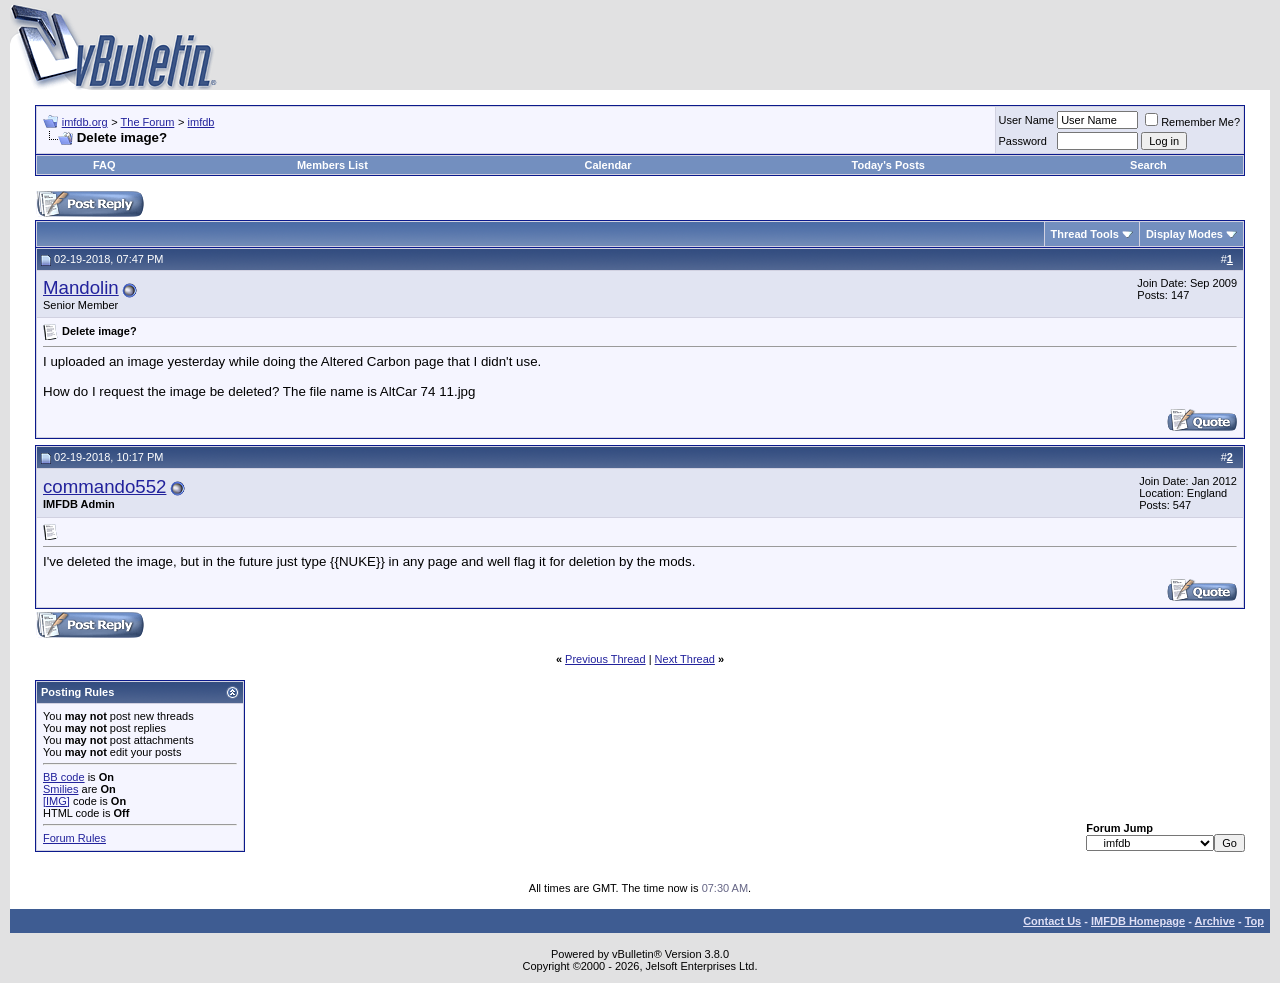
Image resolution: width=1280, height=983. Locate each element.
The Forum (148, 122)
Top (1254, 921)
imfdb (201, 122)
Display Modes (1184, 234)
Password (1023, 141)
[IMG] (56, 801)
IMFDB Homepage (1138, 921)
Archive (1215, 921)
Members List (332, 165)
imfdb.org (85, 122)
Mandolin (81, 287)
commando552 (104, 486)
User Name (1027, 120)
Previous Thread (605, 659)
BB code (64, 777)
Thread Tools (1085, 234)
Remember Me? (1192, 122)
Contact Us (1052, 921)
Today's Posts (888, 165)
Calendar (607, 165)
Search (1148, 165)
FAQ (104, 165)
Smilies (60, 789)
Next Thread (685, 659)
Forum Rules (74, 838)
